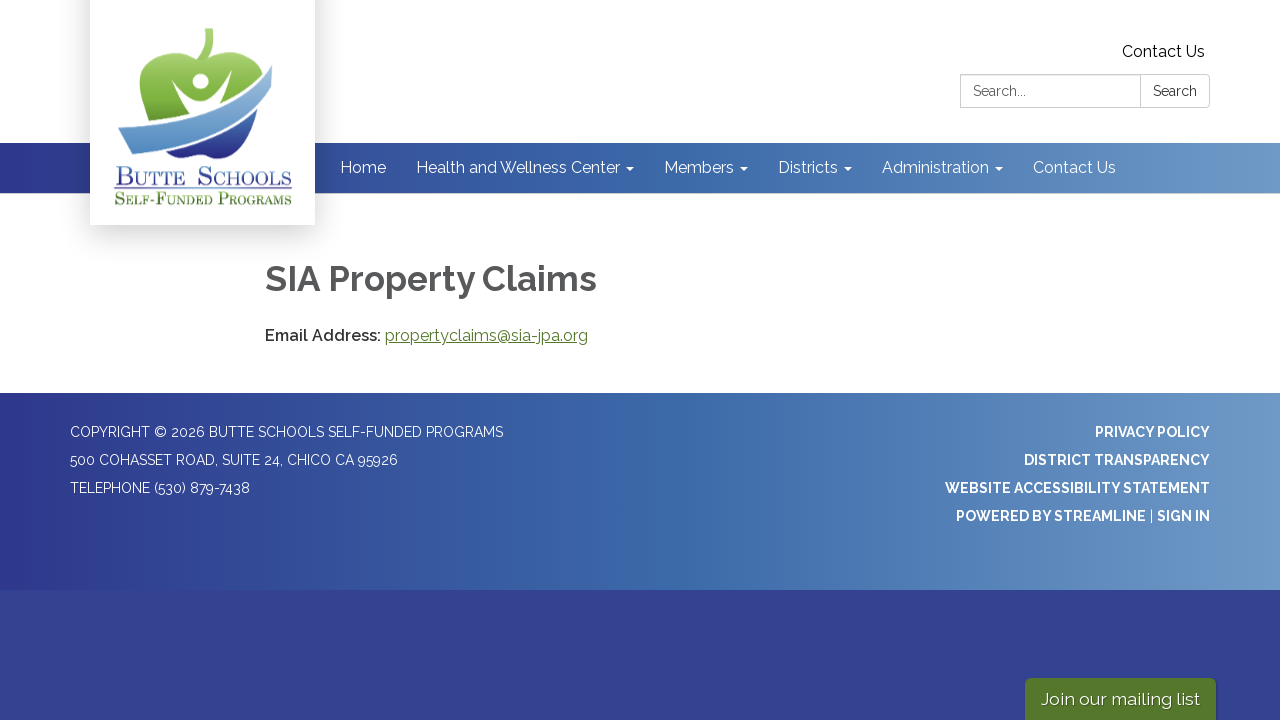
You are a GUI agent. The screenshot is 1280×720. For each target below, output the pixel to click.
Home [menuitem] (363, 167)
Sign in (1183, 516)
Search (1175, 91)
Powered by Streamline (1051, 516)
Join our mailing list (1120, 698)
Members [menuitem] (699, 167)
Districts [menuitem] (808, 167)
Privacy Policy (1152, 432)
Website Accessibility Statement (1077, 488)
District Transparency (1117, 460)
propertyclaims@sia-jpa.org (486, 335)
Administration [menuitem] (935, 167)
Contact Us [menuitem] (1074, 167)
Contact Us (1163, 51)
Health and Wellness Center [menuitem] (518, 167)
